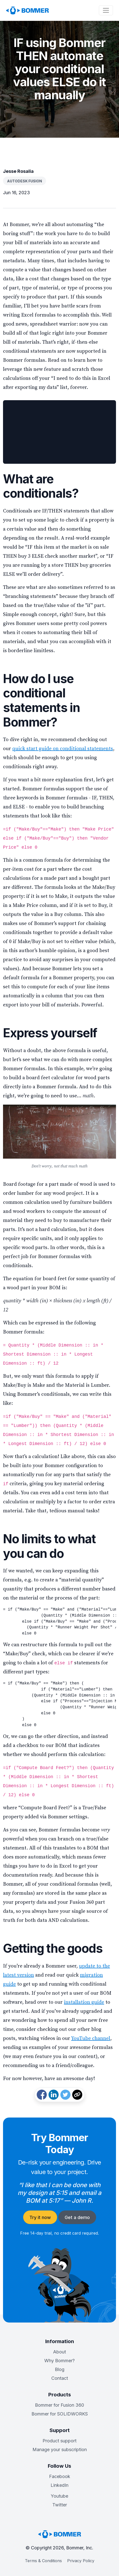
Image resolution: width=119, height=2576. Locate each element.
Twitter (59, 2504)
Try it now (40, 2217)
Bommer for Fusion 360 (59, 2405)
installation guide (84, 2002)
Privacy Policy (80, 2560)
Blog (59, 2369)
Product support (59, 2440)
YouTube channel (90, 2038)
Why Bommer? (59, 2360)
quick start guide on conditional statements (62, 749)
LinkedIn (59, 2485)
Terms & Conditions (43, 2560)
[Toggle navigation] (106, 10)
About (59, 2351)
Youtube (59, 2496)
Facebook (59, 2476)
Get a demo (77, 2217)
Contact (59, 2378)
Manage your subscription (59, 2449)
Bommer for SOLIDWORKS (59, 2413)
